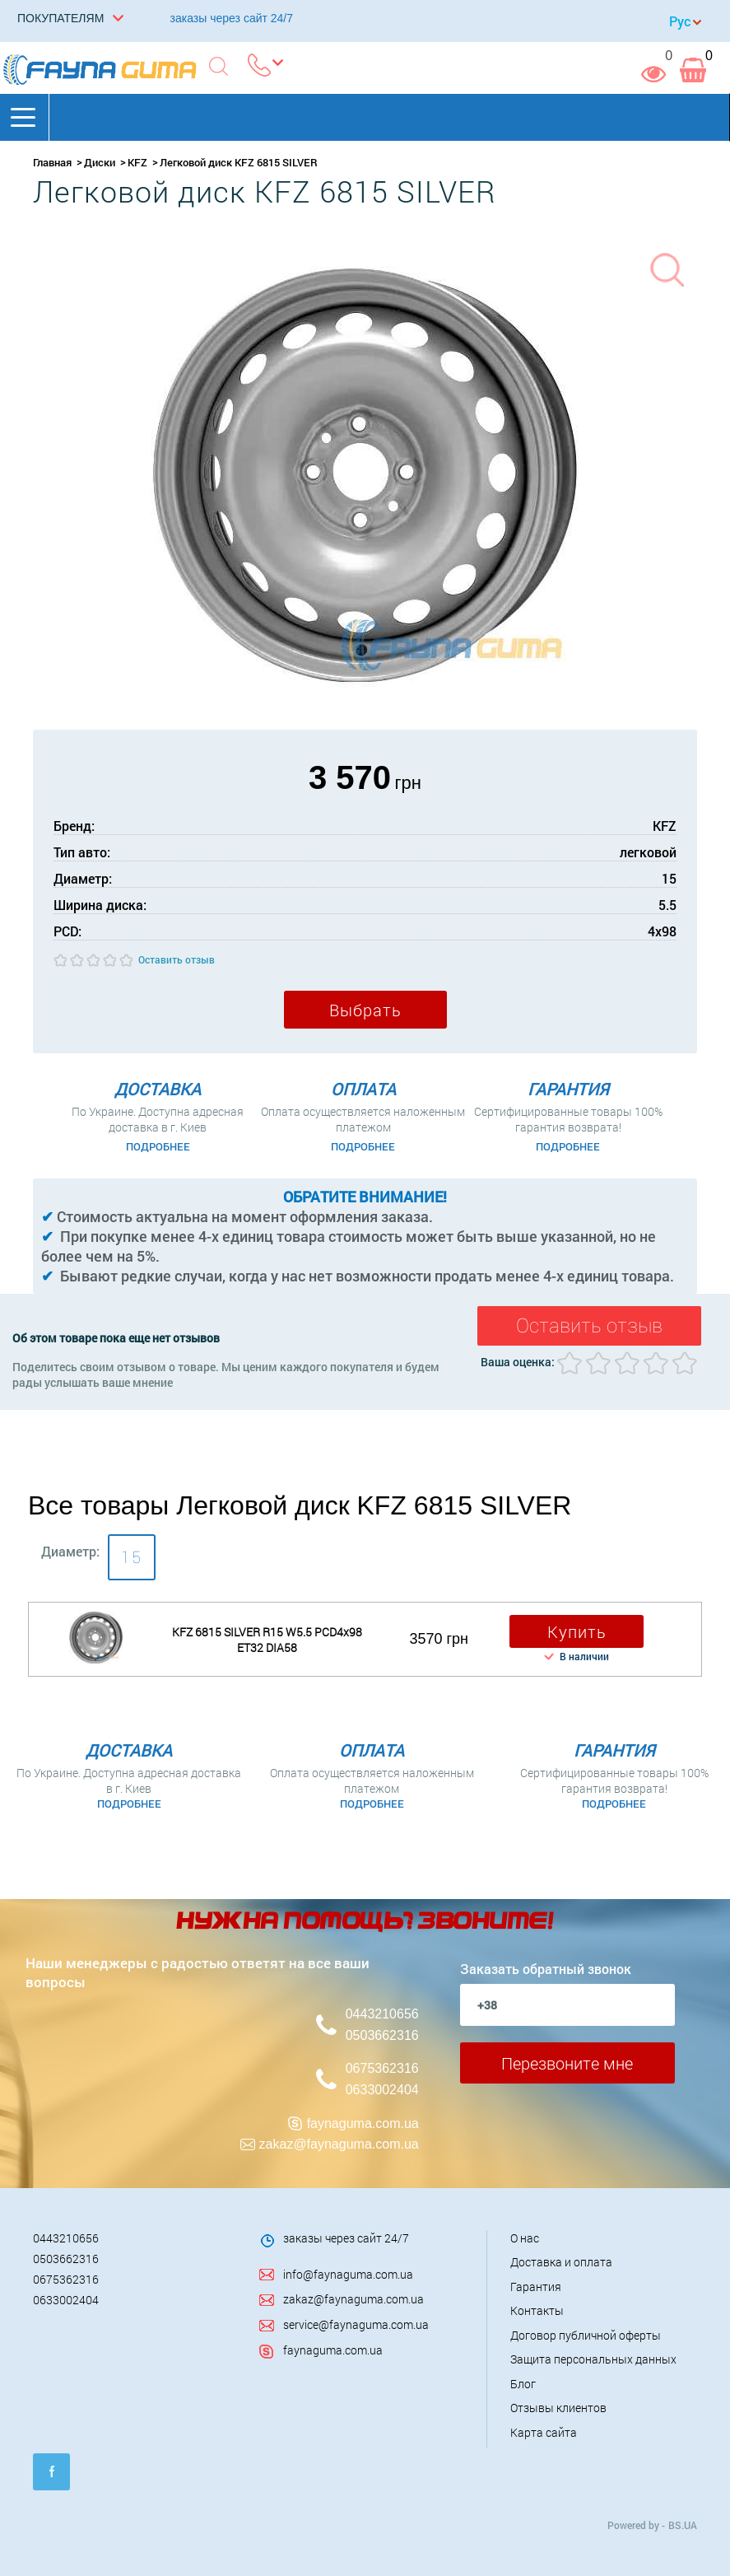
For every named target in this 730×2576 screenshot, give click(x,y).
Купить (577, 1631)
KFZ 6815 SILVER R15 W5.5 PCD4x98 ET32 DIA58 (267, 1639)
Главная (52, 162)
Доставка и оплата (561, 2262)
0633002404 (382, 2090)
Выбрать (365, 1009)
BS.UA (682, 2525)
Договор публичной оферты (585, 2335)
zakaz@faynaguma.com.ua (339, 2144)
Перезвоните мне (567, 2063)
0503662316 (382, 2035)
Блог (523, 2384)
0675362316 (382, 2068)
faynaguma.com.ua (363, 2123)
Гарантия (535, 2286)
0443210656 (382, 2014)
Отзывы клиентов (558, 2407)
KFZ (137, 162)
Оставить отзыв (176, 959)
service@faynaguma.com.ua (356, 2324)
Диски (99, 162)
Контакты (537, 2310)
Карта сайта (543, 2432)
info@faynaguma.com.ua (348, 2274)
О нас (524, 2238)
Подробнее (158, 1146)
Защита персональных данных (593, 2359)
